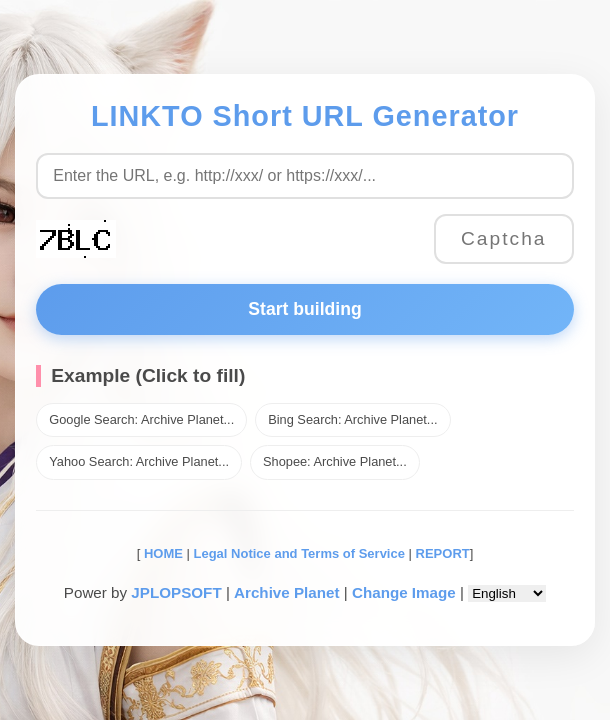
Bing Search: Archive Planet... (352, 419)
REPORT (443, 553)
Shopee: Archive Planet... (335, 461)
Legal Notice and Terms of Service (299, 553)
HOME (161, 553)
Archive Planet (287, 592)
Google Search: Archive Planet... (141, 419)
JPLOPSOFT (176, 592)
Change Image (404, 592)
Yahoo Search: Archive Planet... (139, 461)
